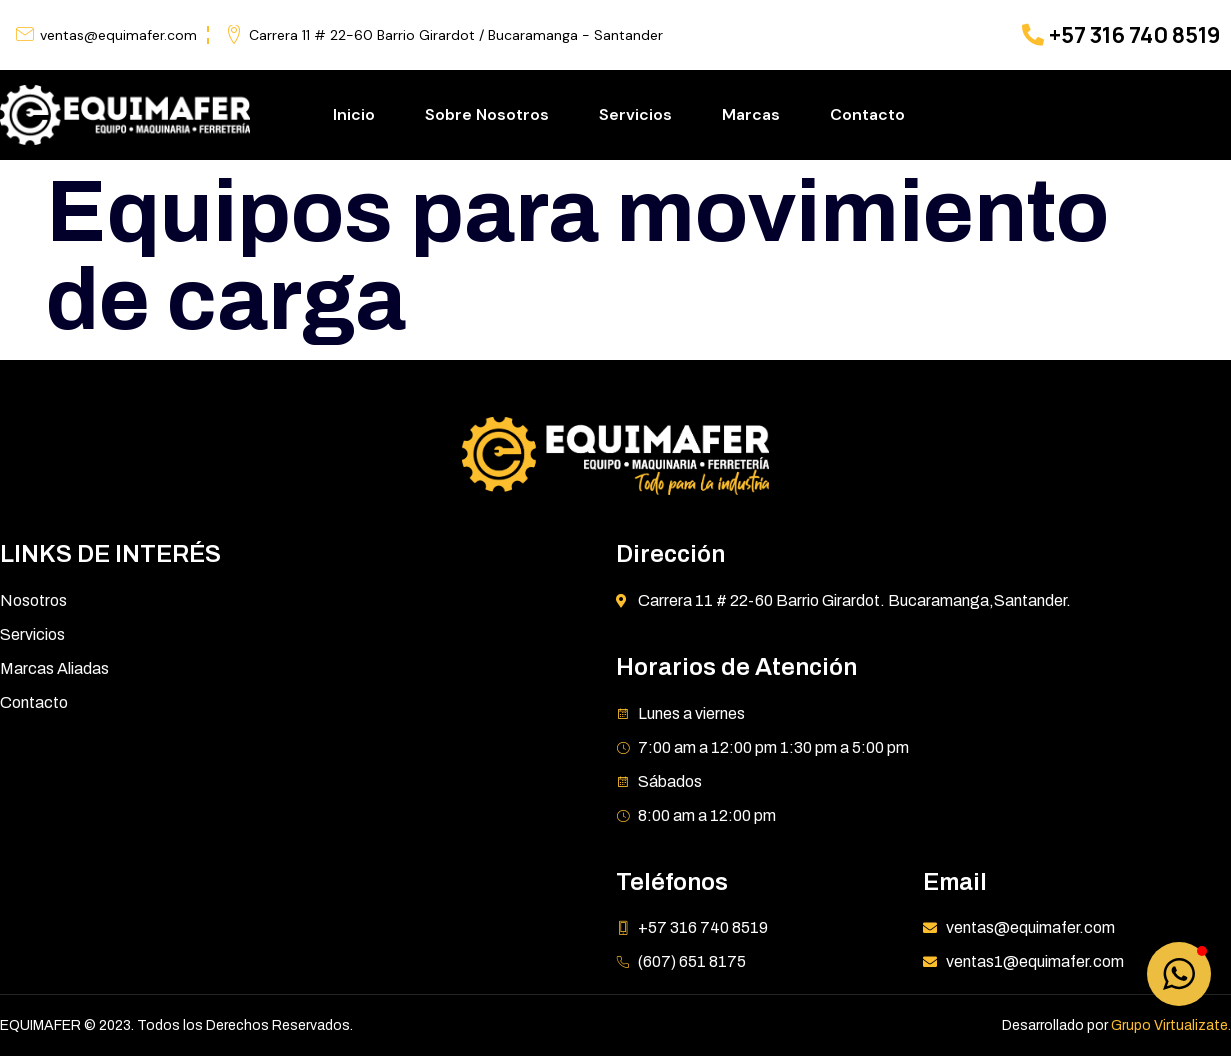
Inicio (354, 114)
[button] (1179, 974)
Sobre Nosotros (487, 114)
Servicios (635, 114)
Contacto (867, 114)
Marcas (751, 114)
